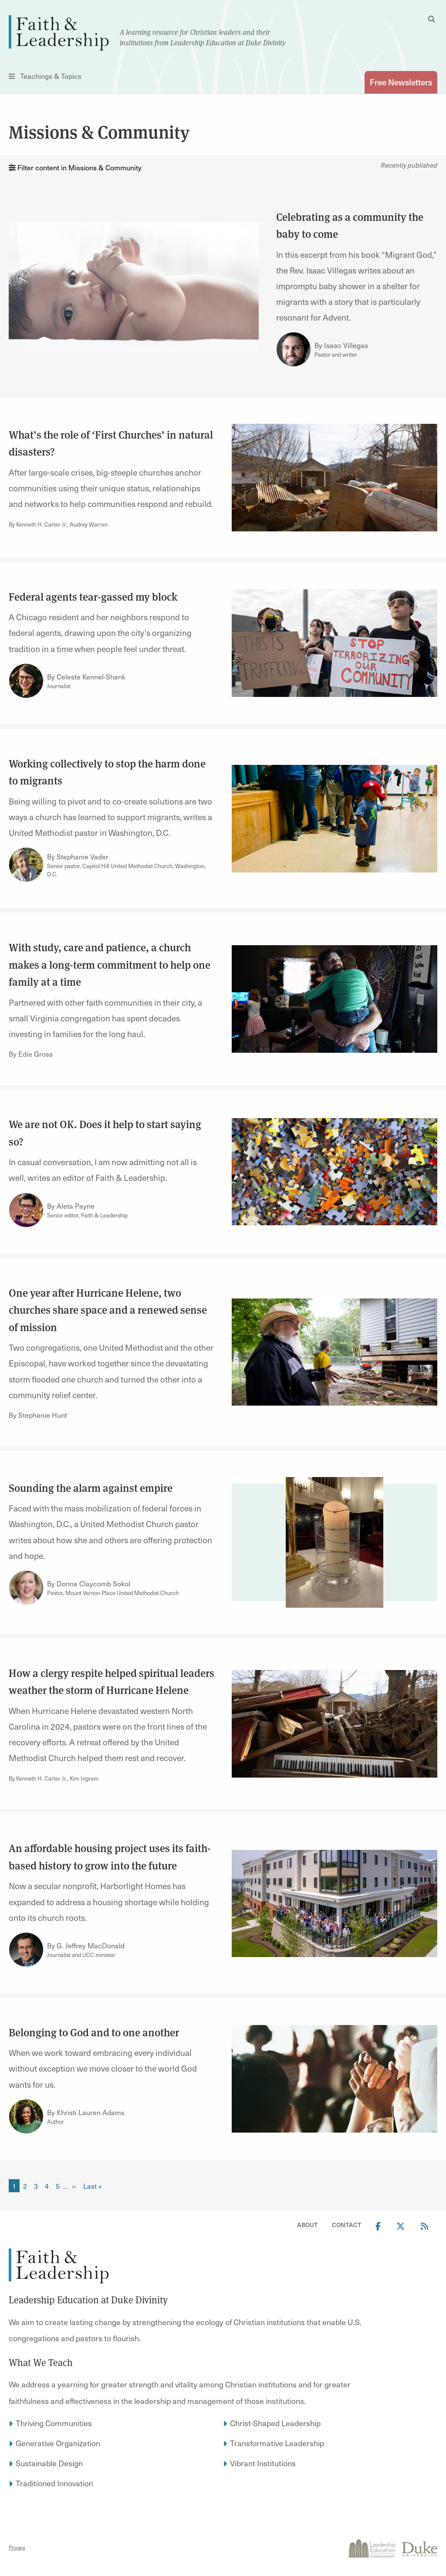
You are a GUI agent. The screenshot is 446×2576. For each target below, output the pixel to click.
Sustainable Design (49, 2463)
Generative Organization (58, 2443)
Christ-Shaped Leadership (275, 2423)
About (307, 2224)
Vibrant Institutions (263, 2463)
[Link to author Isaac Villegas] (293, 349)
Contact (347, 2224)
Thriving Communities (54, 2423)
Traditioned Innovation (54, 2483)
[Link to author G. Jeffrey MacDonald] (26, 1949)
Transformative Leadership (277, 2443)
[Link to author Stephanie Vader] (26, 864)
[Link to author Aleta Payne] (26, 1210)
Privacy (17, 2547)
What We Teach (41, 2362)
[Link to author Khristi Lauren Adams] (26, 2116)
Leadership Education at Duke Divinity (88, 2300)
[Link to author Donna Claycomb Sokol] (26, 1587)
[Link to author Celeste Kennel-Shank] (26, 680)
